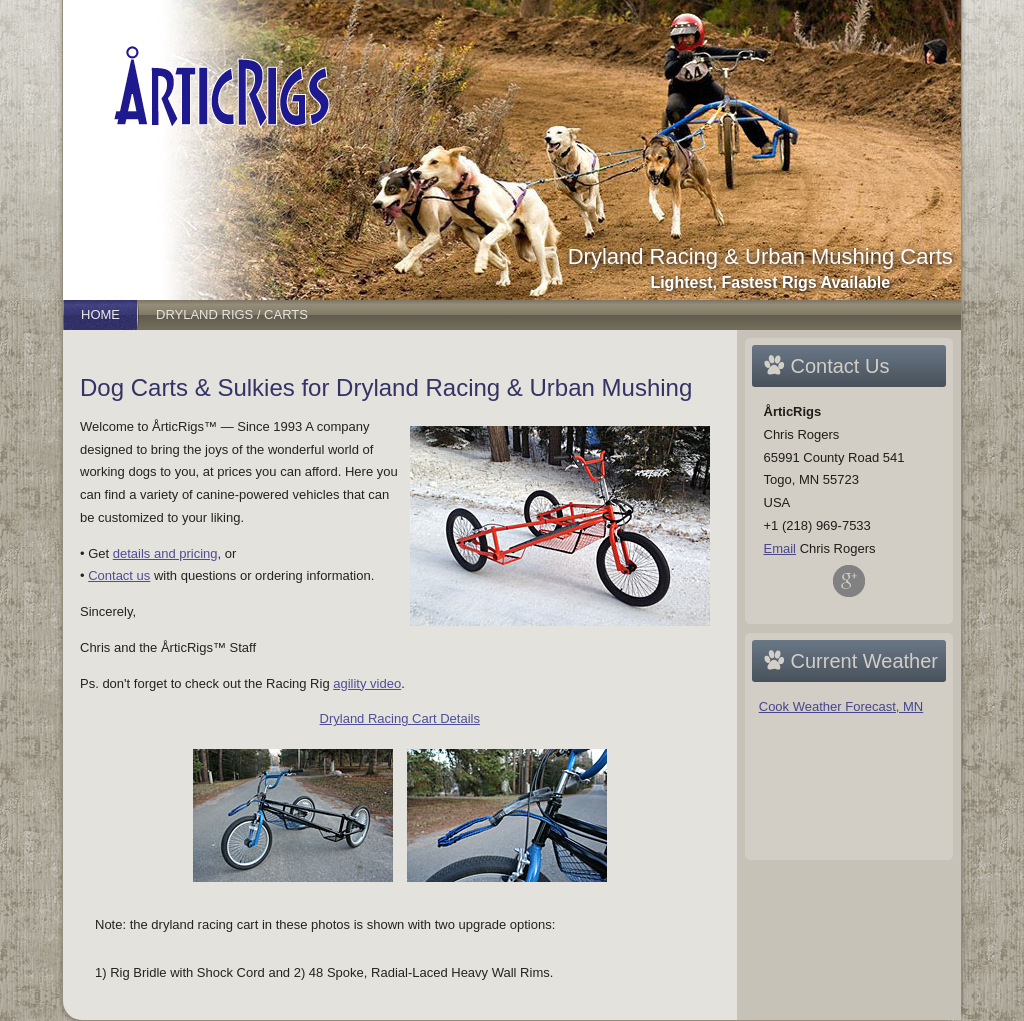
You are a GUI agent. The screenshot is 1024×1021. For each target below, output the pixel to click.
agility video (367, 683)
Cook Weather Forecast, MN (841, 706)
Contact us (119, 575)
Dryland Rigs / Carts (232, 314)
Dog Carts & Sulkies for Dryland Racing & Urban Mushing (386, 387)
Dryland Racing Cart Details (400, 718)
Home (100, 314)
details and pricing (165, 553)
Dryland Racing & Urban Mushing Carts (760, 256)
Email (780, 548)
